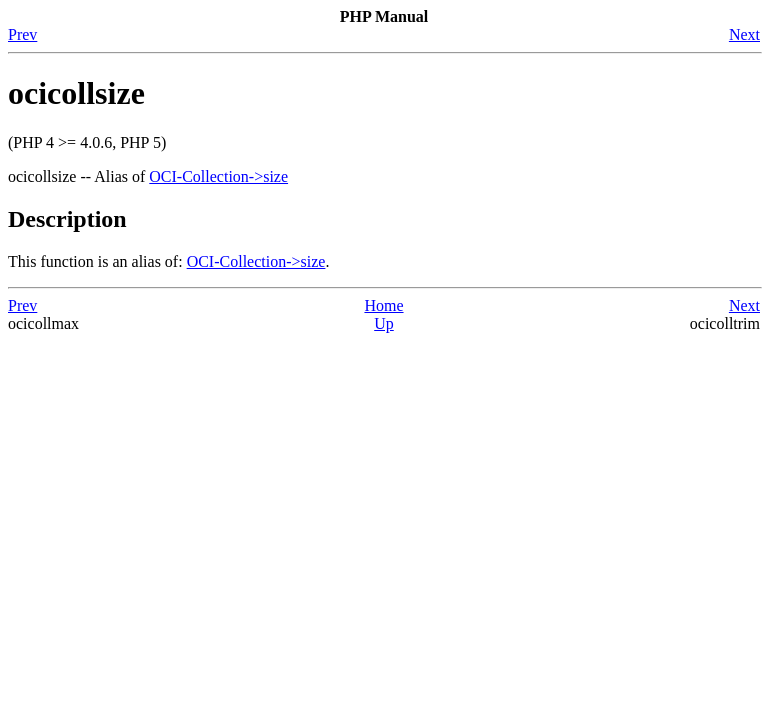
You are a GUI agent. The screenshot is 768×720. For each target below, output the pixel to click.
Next (744, 34)
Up (384, 323)
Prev (22, 34)
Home (383, 305)
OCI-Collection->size (218, 176)
